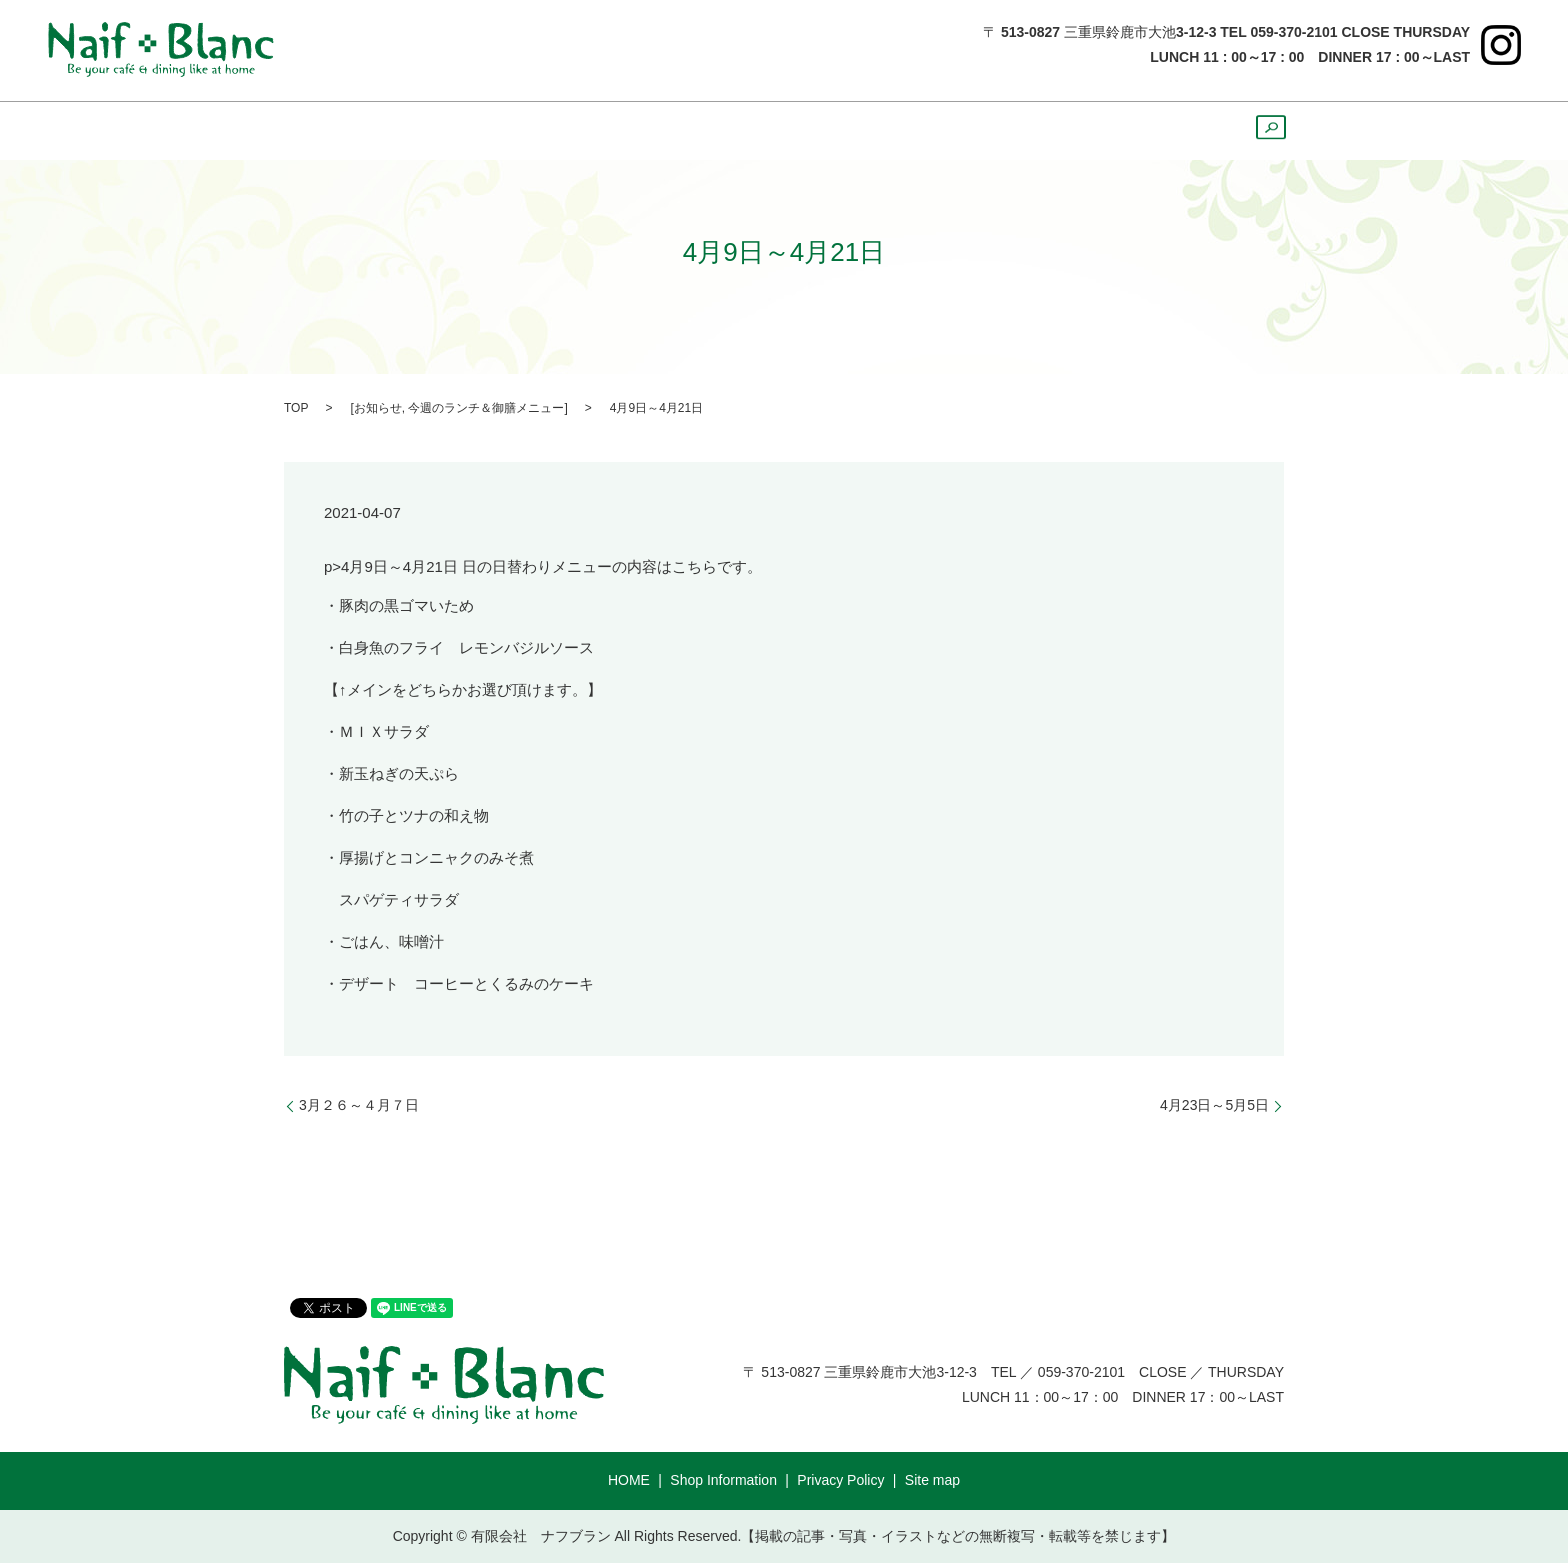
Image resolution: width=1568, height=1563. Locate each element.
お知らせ (378, 408)
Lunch (597, 131)
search (1262, 137)
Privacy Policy (840, 1480)
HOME (332, 131)
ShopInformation (465, 131)
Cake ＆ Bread (964, 131)
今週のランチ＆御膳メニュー (486, 408)
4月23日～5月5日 (1214, 1105)
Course (1168, 131)
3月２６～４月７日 (359, 1105)
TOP (296, 408)
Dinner (686, 131)
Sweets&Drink (808, 131)
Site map (932, 1480)
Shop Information (723, 1480)
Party (1081, 131)
